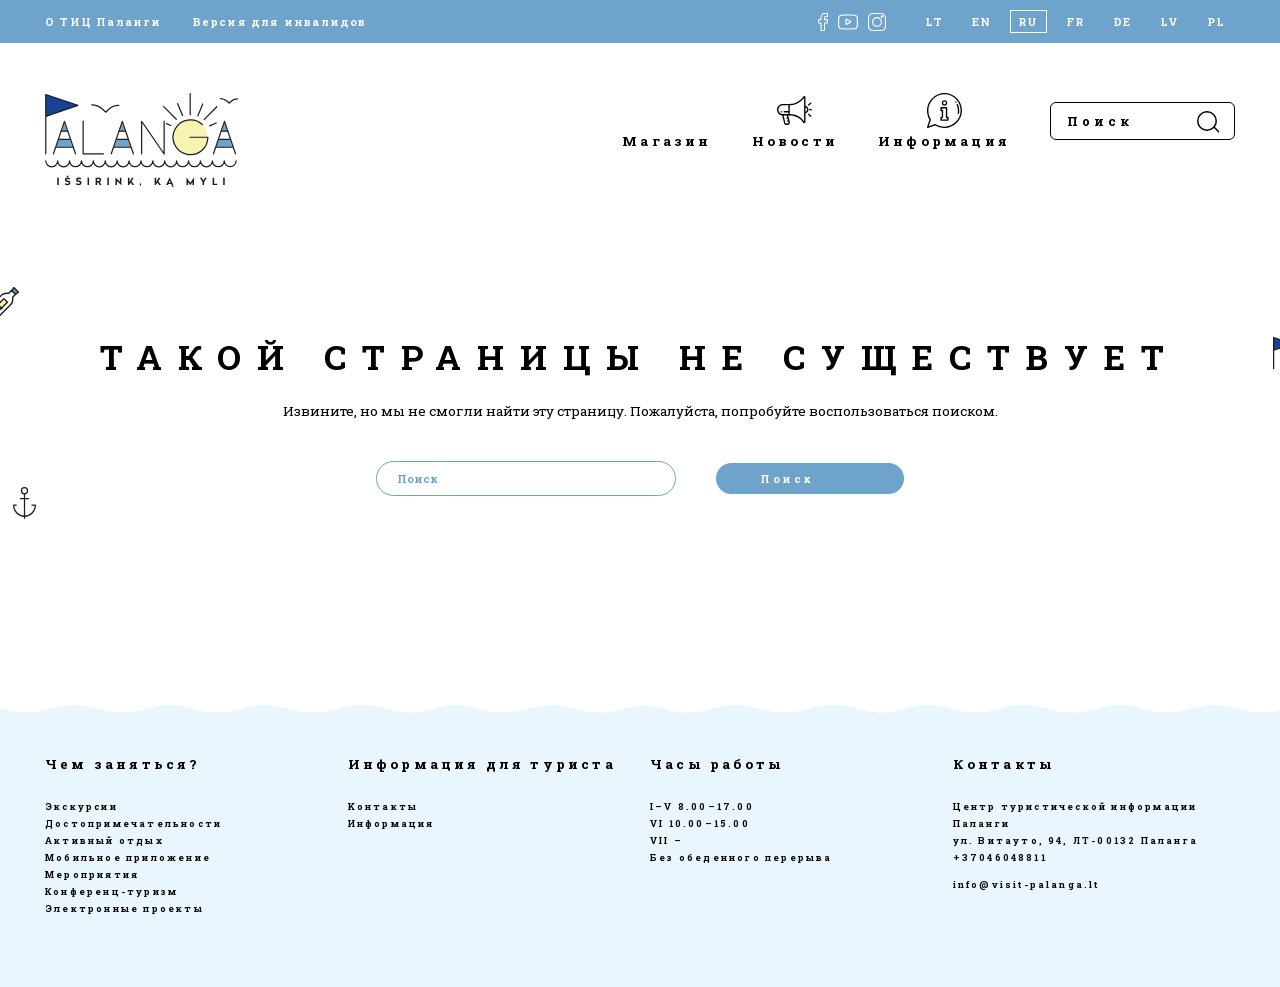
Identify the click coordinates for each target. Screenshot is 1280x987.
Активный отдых (104, 840)
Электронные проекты (124, 908)
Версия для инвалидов (279, 21)
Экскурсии (81, 806)
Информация (944, 140)
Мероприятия (92, 874)
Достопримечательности (133, 823)
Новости (795, 140)
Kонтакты (383, 806)
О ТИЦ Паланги (103, 21)
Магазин (666, 140)
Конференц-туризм (111, 891)
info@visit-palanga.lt (1026, 884)
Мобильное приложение (128, 857)
